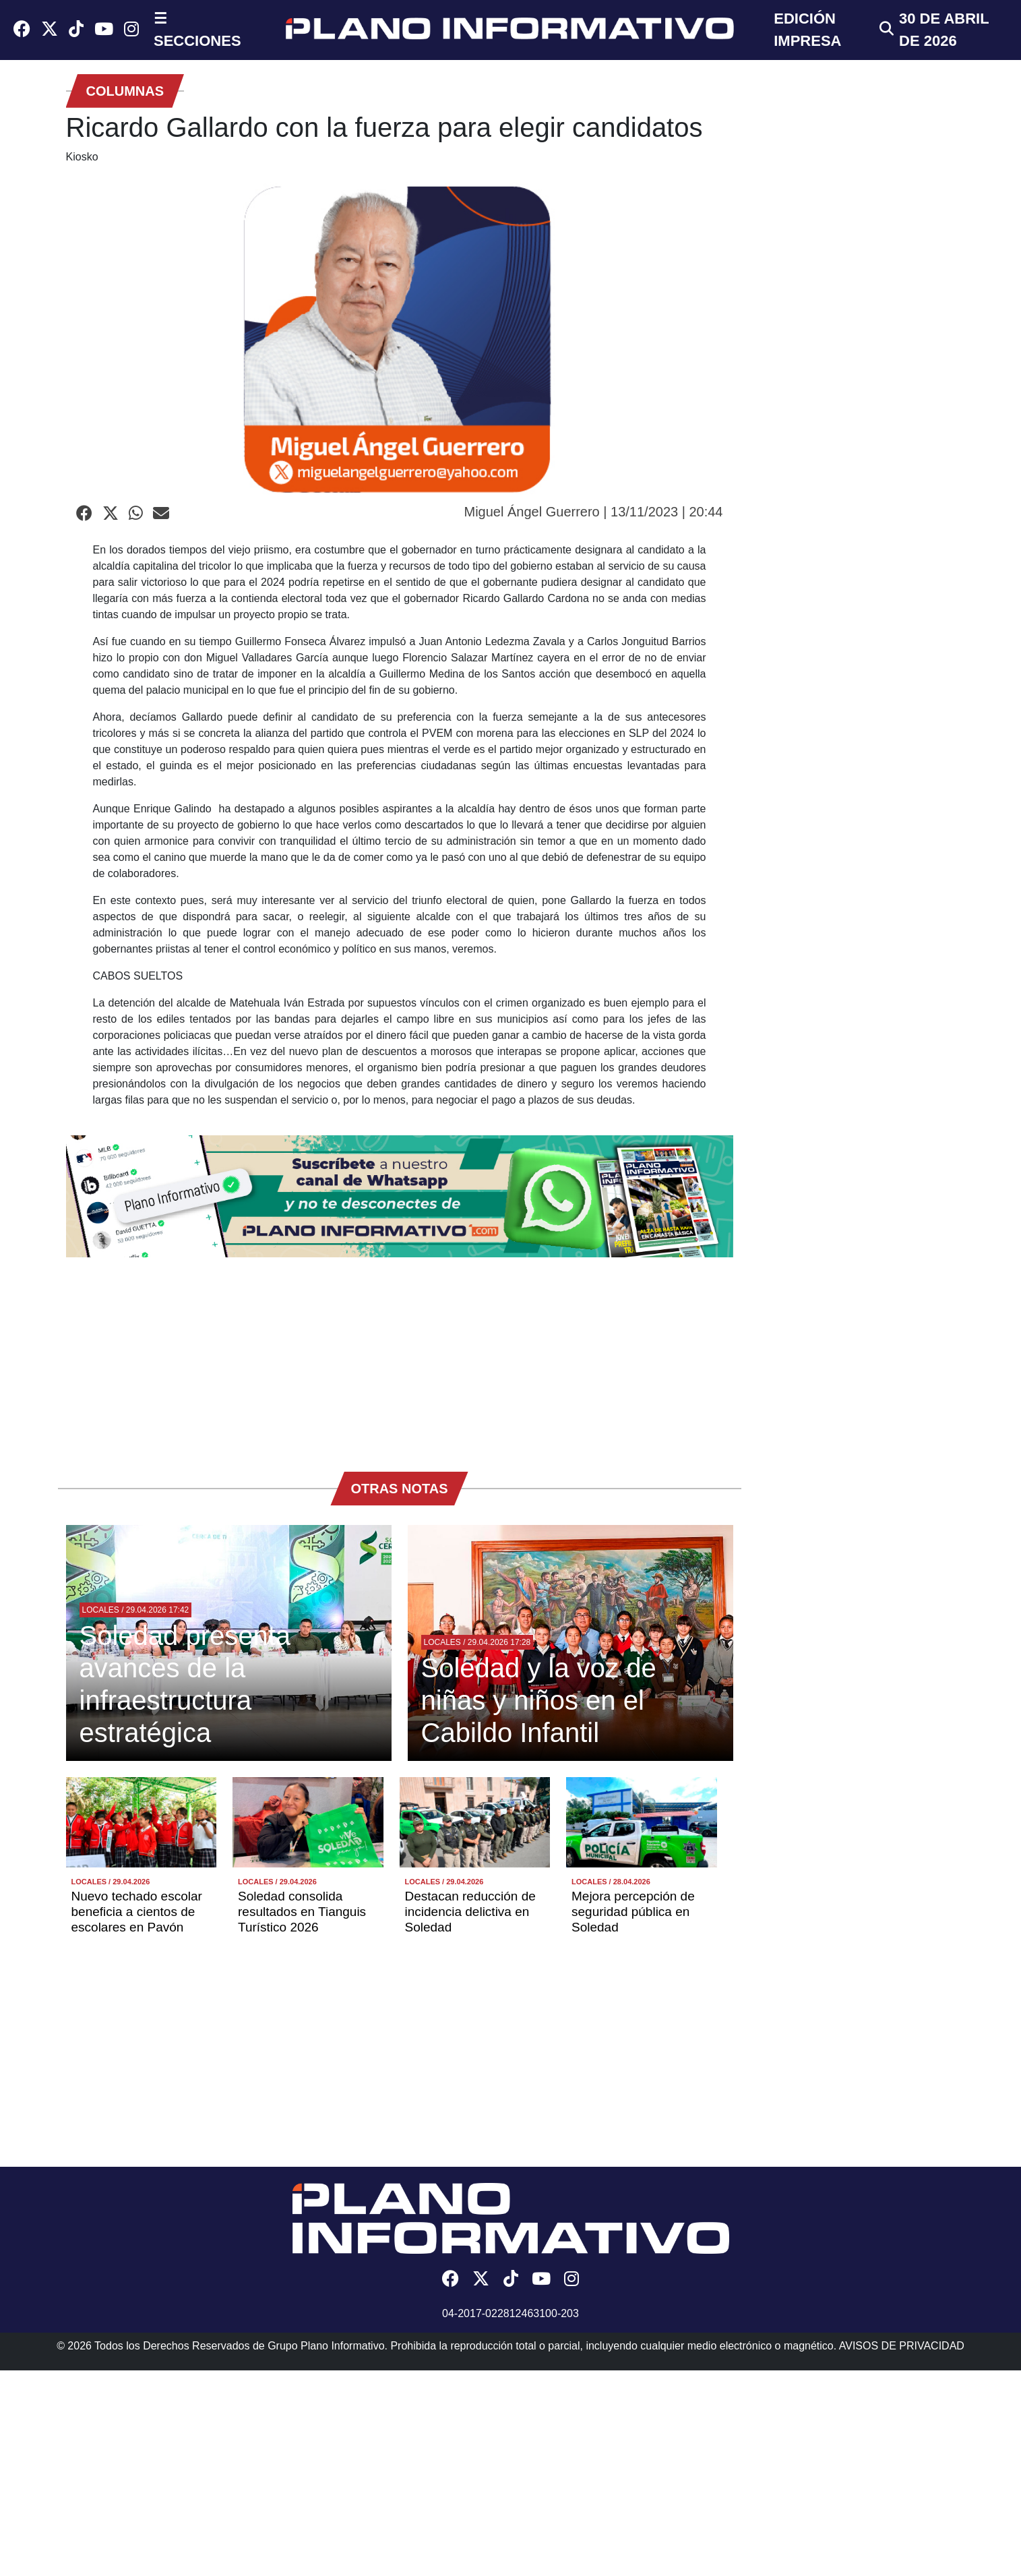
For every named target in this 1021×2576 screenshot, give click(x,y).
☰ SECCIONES (197, 29)
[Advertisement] (399, 1357)
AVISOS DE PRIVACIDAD (901, 2346)
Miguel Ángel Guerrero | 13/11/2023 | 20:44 (593, 511)
